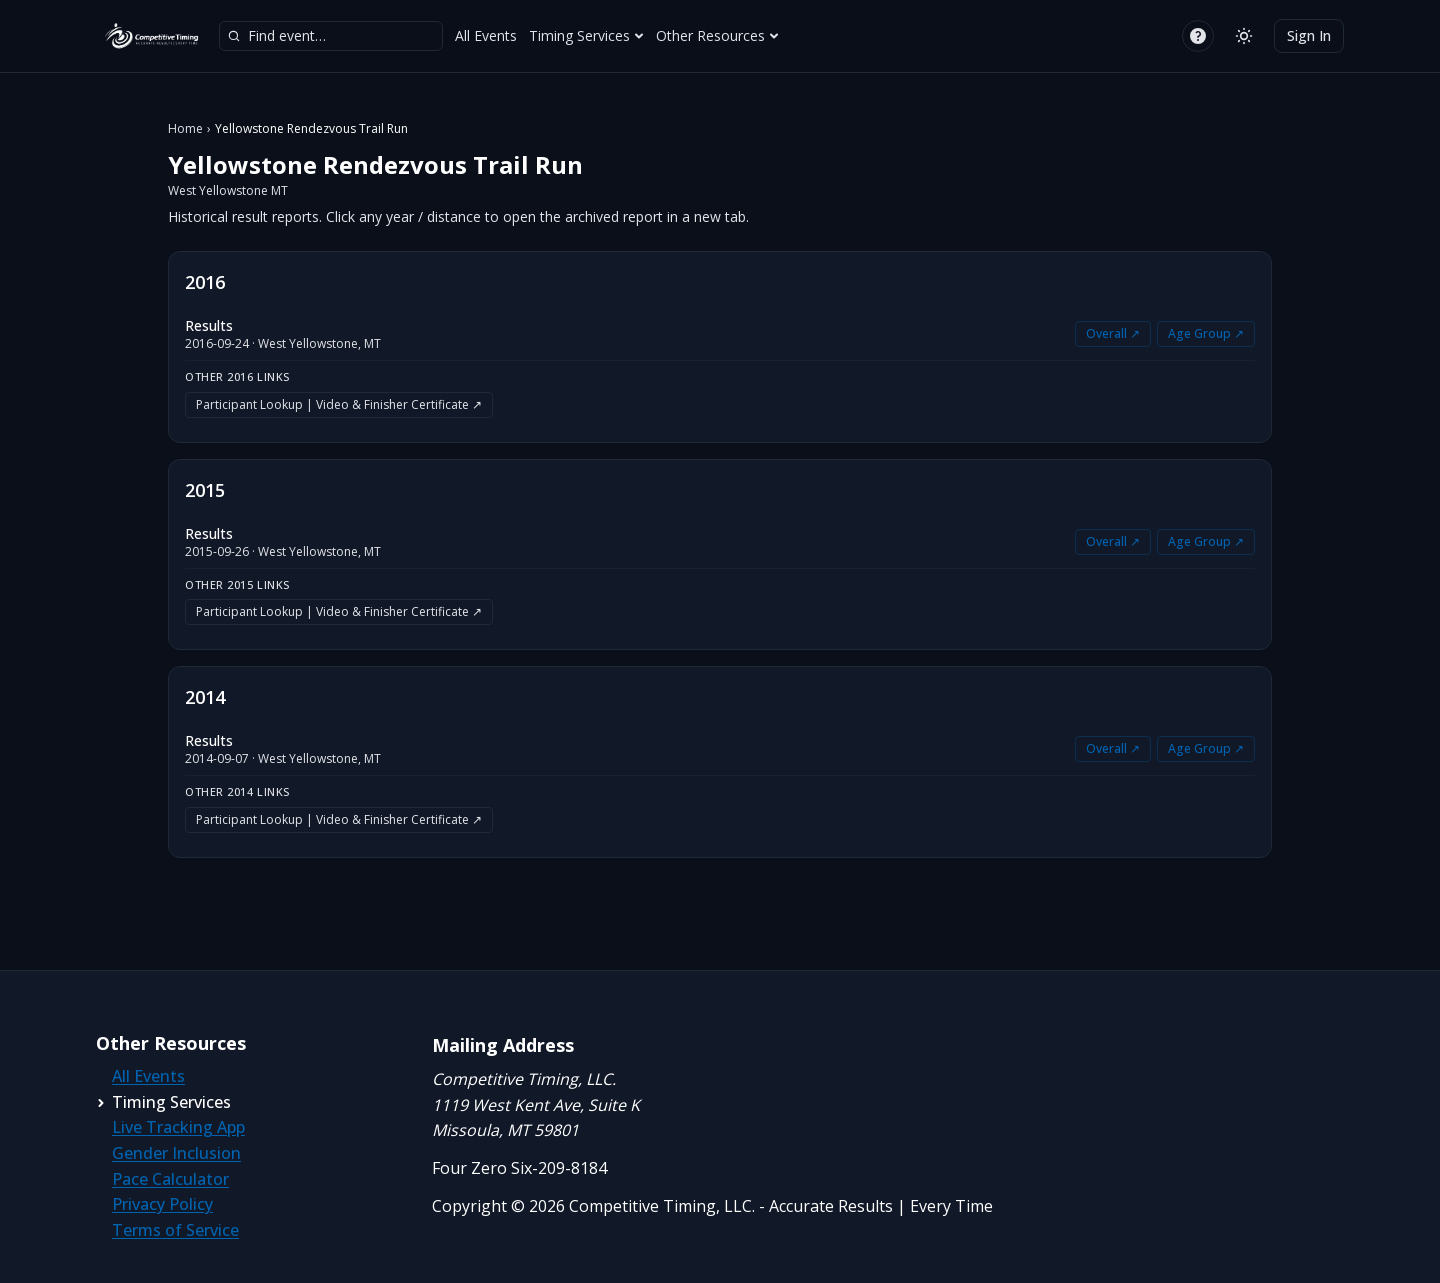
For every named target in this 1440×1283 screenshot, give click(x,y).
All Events (486, 35)
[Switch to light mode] (1244, 36)
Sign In (1309, 35)
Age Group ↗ (1206, 333)
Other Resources (717, 35)
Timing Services (586, 35)
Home (185, 129)
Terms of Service (175, 1230)
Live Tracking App (178, 1127)
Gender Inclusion (176, 1153)
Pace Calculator (170, 1179)
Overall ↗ (1113, 333)
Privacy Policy (162, 1204)
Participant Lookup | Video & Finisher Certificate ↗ (339, 404)
